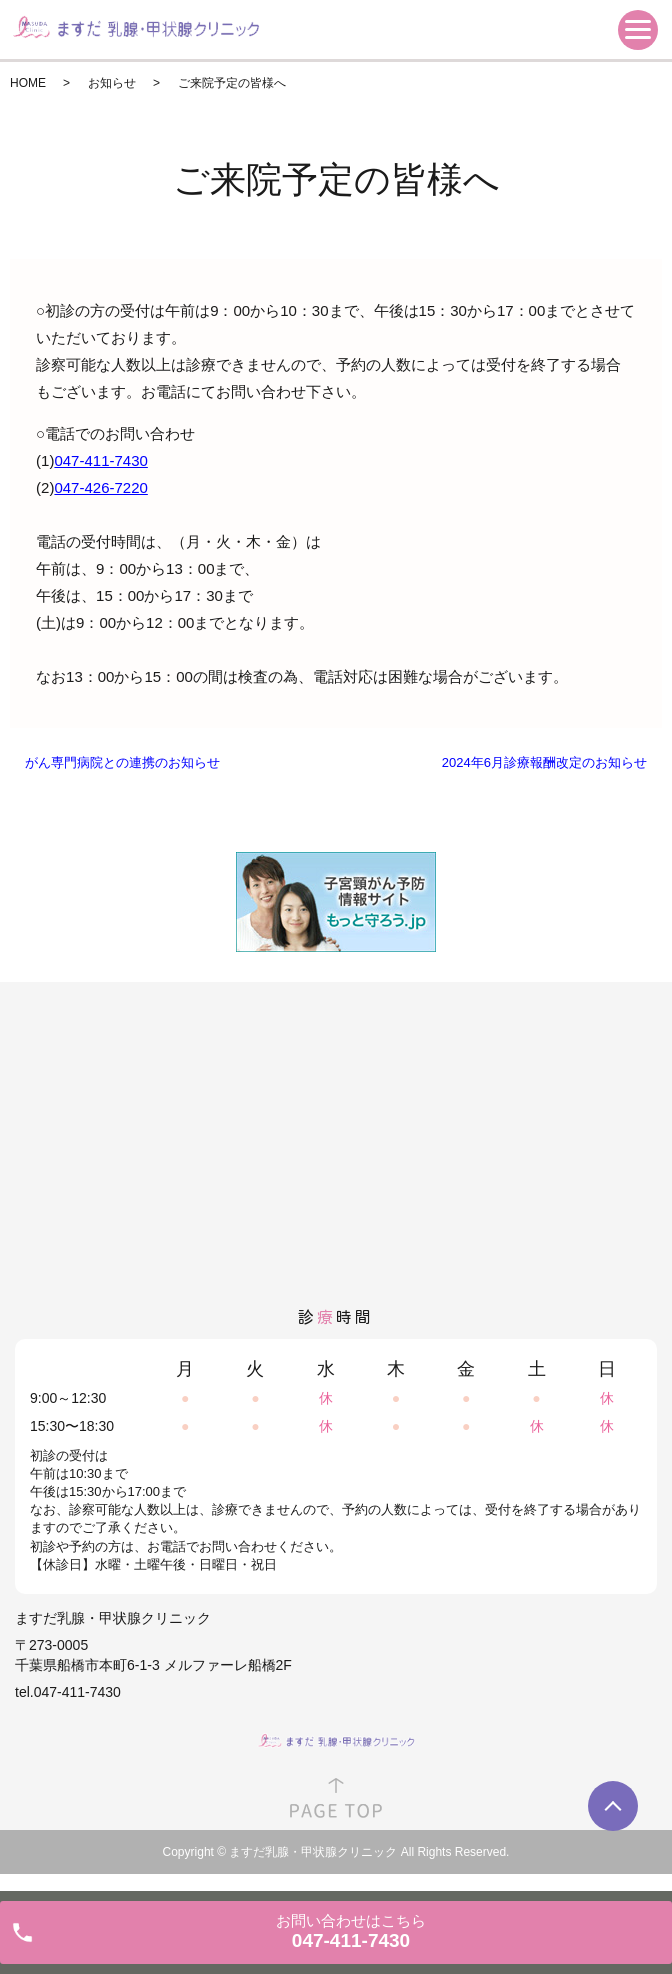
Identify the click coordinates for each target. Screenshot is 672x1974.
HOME (28, 83)
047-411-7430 (100, 460)
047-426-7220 (100, 487)
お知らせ (112, 83)
